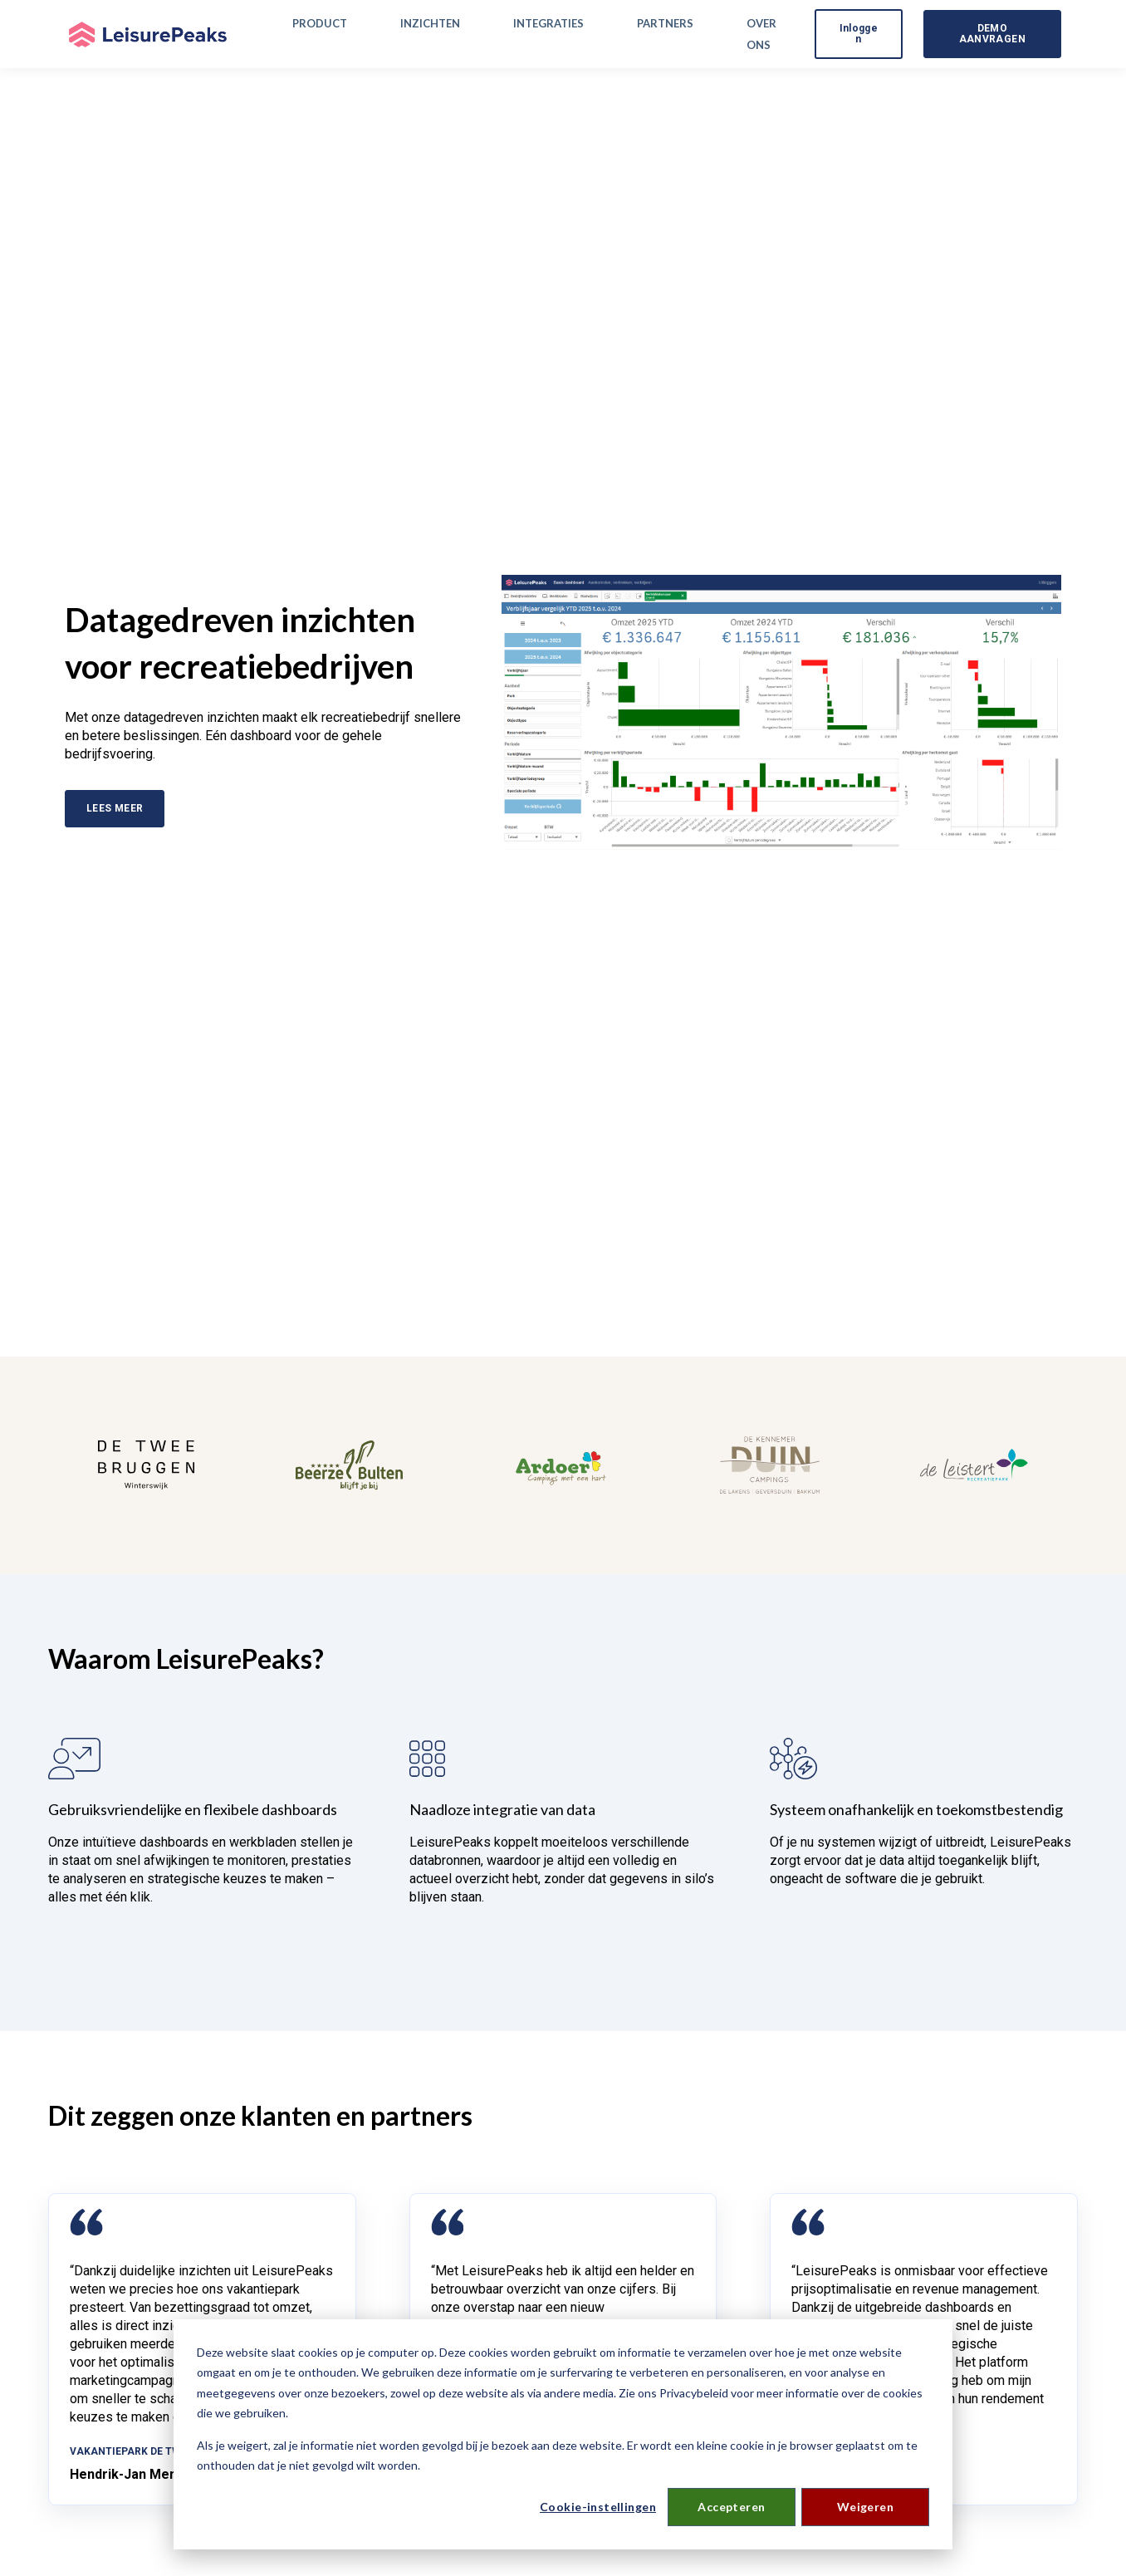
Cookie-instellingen (598, 2507)
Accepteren (731, 2507)
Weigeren (865, 2507)
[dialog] (563, 2434)
